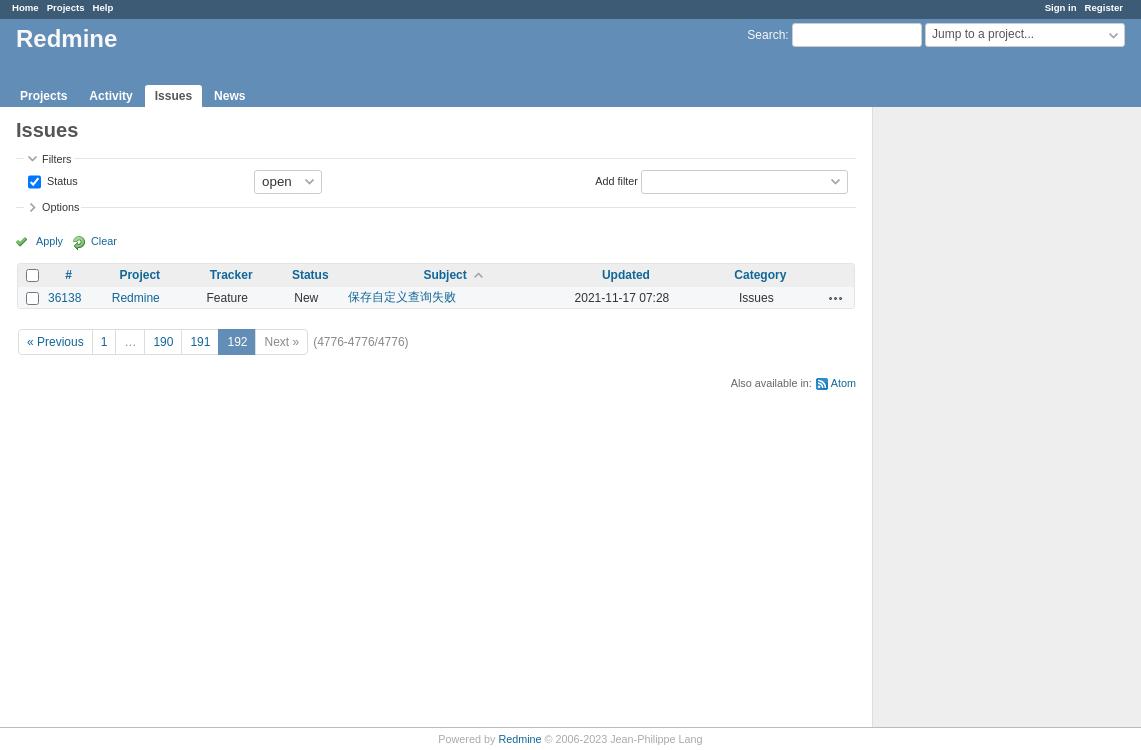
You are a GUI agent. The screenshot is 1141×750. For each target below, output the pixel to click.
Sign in (1061, 7)
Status (61, 180)
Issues (173, 96)
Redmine (136, 298)
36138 (64, 298)
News (229, 96)
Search (766, 35)
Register (1104, 7)
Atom (843, 383)
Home (25, 7)
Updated (626, 275)
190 (163, 342)
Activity (110, 96)
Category (760, 275)
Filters (56, 159)
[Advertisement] (973, 421)
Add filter (616, 180)
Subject (444, 275)
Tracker (231, 275)
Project (139, 275)
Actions (836, 298)
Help (103, 7)
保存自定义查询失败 (402, 297)
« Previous (55, 342)
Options (60, 207)
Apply (49, 241)
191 (200, 342)
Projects (66, 7)
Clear (104, 241)
